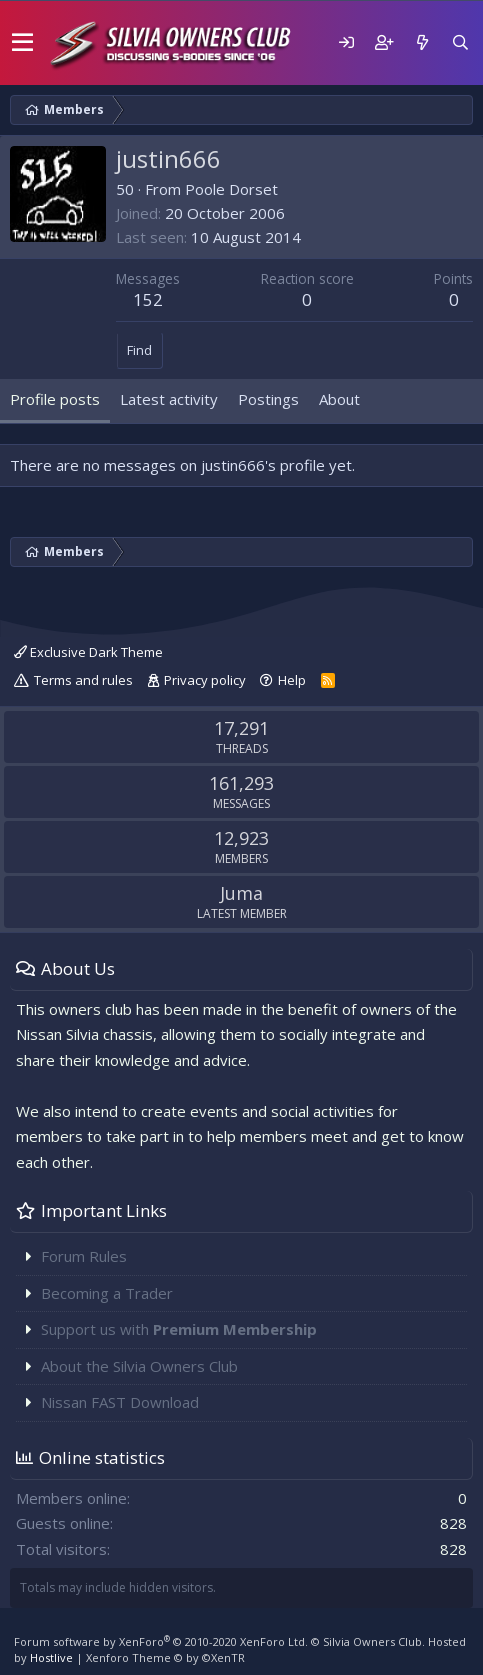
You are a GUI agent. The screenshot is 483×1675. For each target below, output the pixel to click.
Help (292, 680)
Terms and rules (83, 680)
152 (148, 299)
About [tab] (339, 399)
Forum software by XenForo (161, 1641)
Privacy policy (205, 680)
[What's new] (422, 42)
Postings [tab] (268, 399)
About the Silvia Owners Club (139, 1366)
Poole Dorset (231, 189)
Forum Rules (84, 1256)
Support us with (179, 1329)
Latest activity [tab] (169, 399)
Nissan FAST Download (120, 1402)
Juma (241, 893)
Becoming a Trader (107, 1293)
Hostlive (51, 1657)
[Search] (460, 42)
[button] (22, 43)
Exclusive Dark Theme (88, 652)
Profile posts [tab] (55, 399)
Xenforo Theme (165, 1657)
